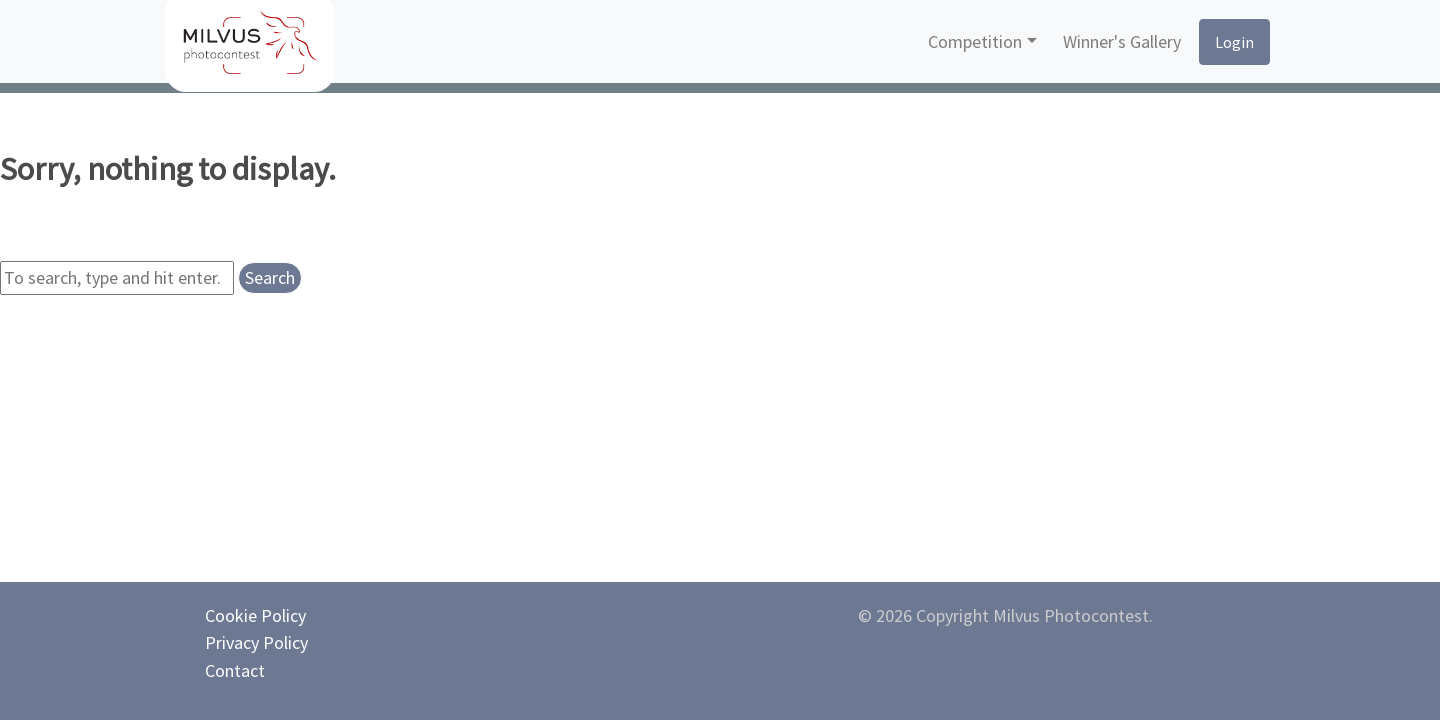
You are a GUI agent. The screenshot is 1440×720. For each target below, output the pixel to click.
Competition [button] (975, 41)
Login (1234, 42)
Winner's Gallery (1122, 41)
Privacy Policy (256, 642)
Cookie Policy (255, 615)
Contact (235, 670)
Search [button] (270, 277)
